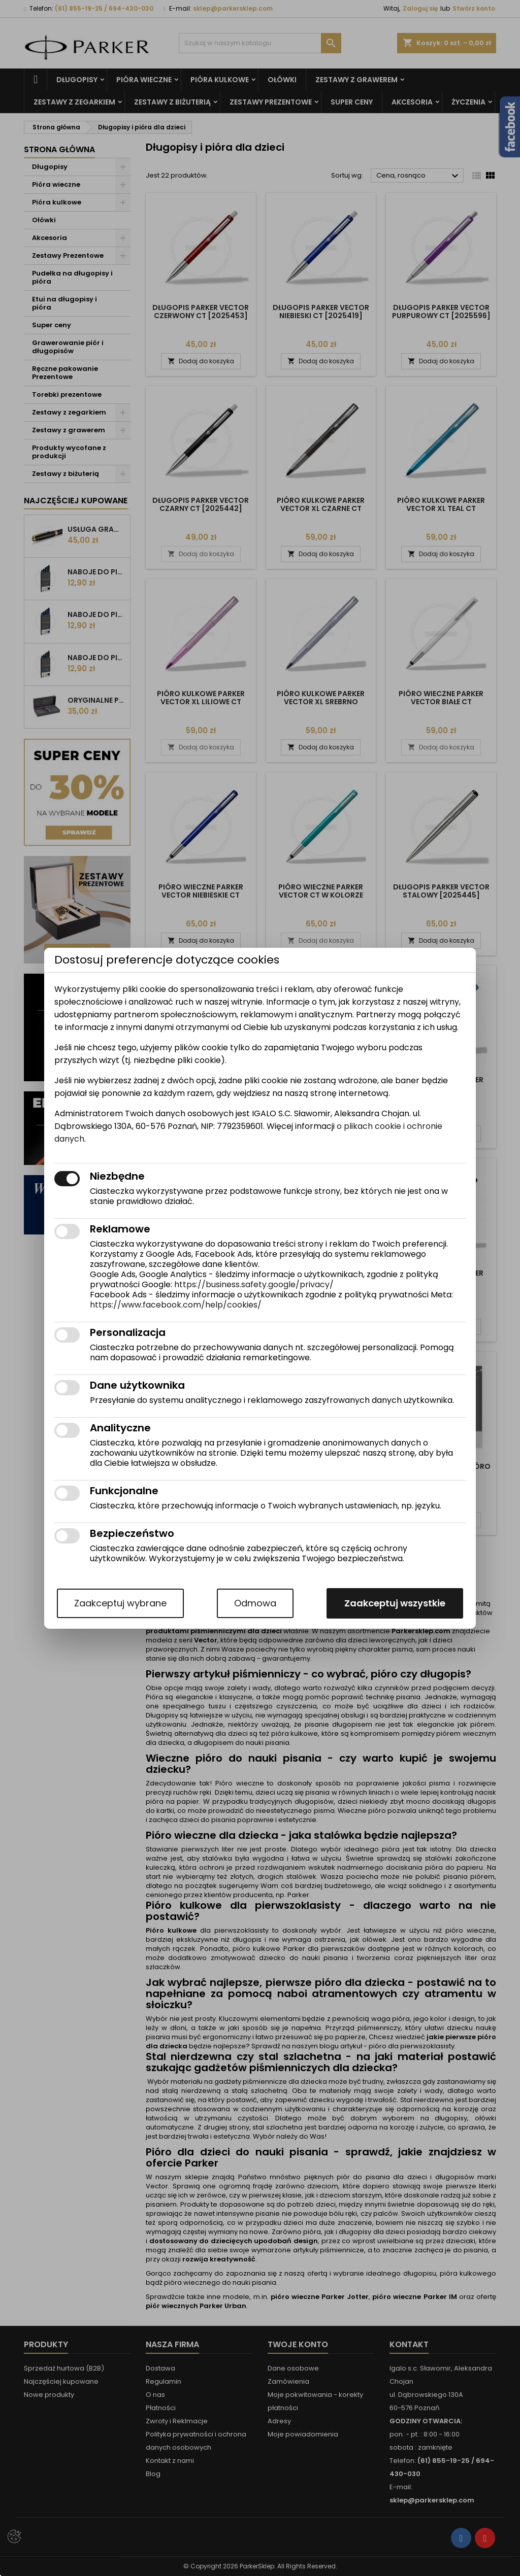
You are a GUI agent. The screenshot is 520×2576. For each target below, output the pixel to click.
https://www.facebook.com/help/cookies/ (176, 1305)
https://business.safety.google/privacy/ (254, 1284)
